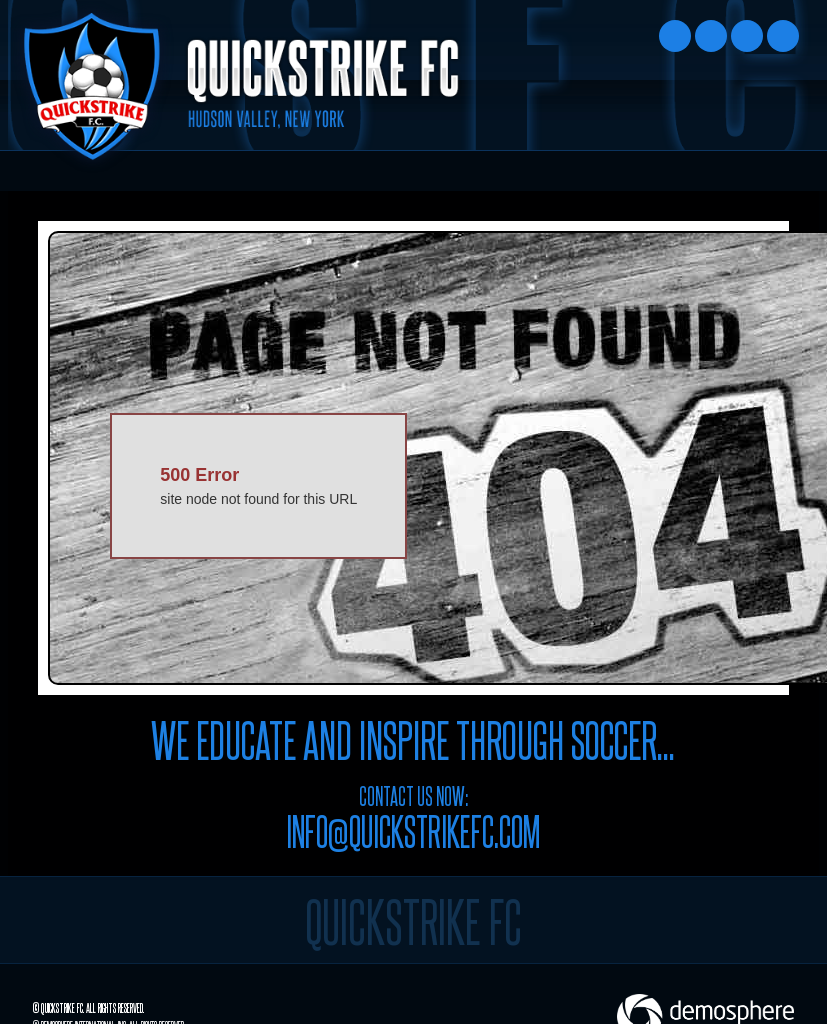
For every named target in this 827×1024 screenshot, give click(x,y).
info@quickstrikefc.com (413, 830)
